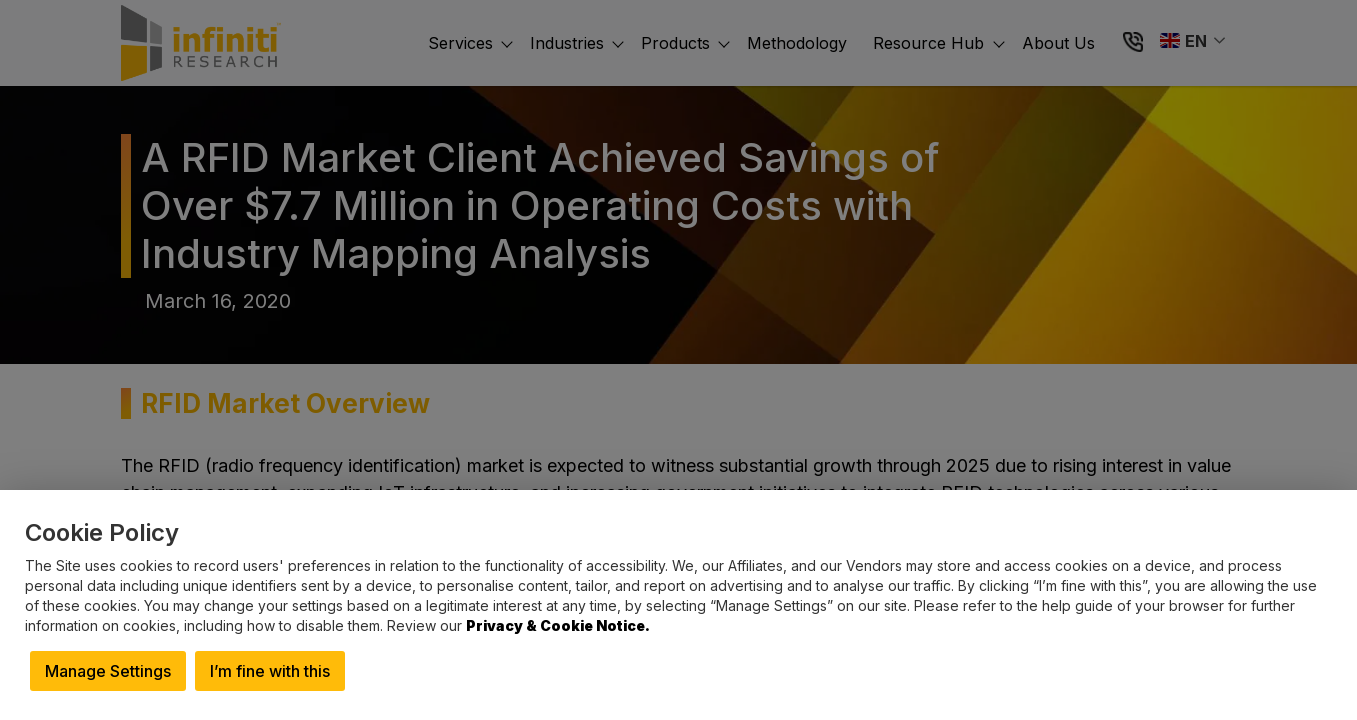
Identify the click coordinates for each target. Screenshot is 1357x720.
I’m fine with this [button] (270, 671)
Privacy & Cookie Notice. (558, 625)
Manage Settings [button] (108, 671)
